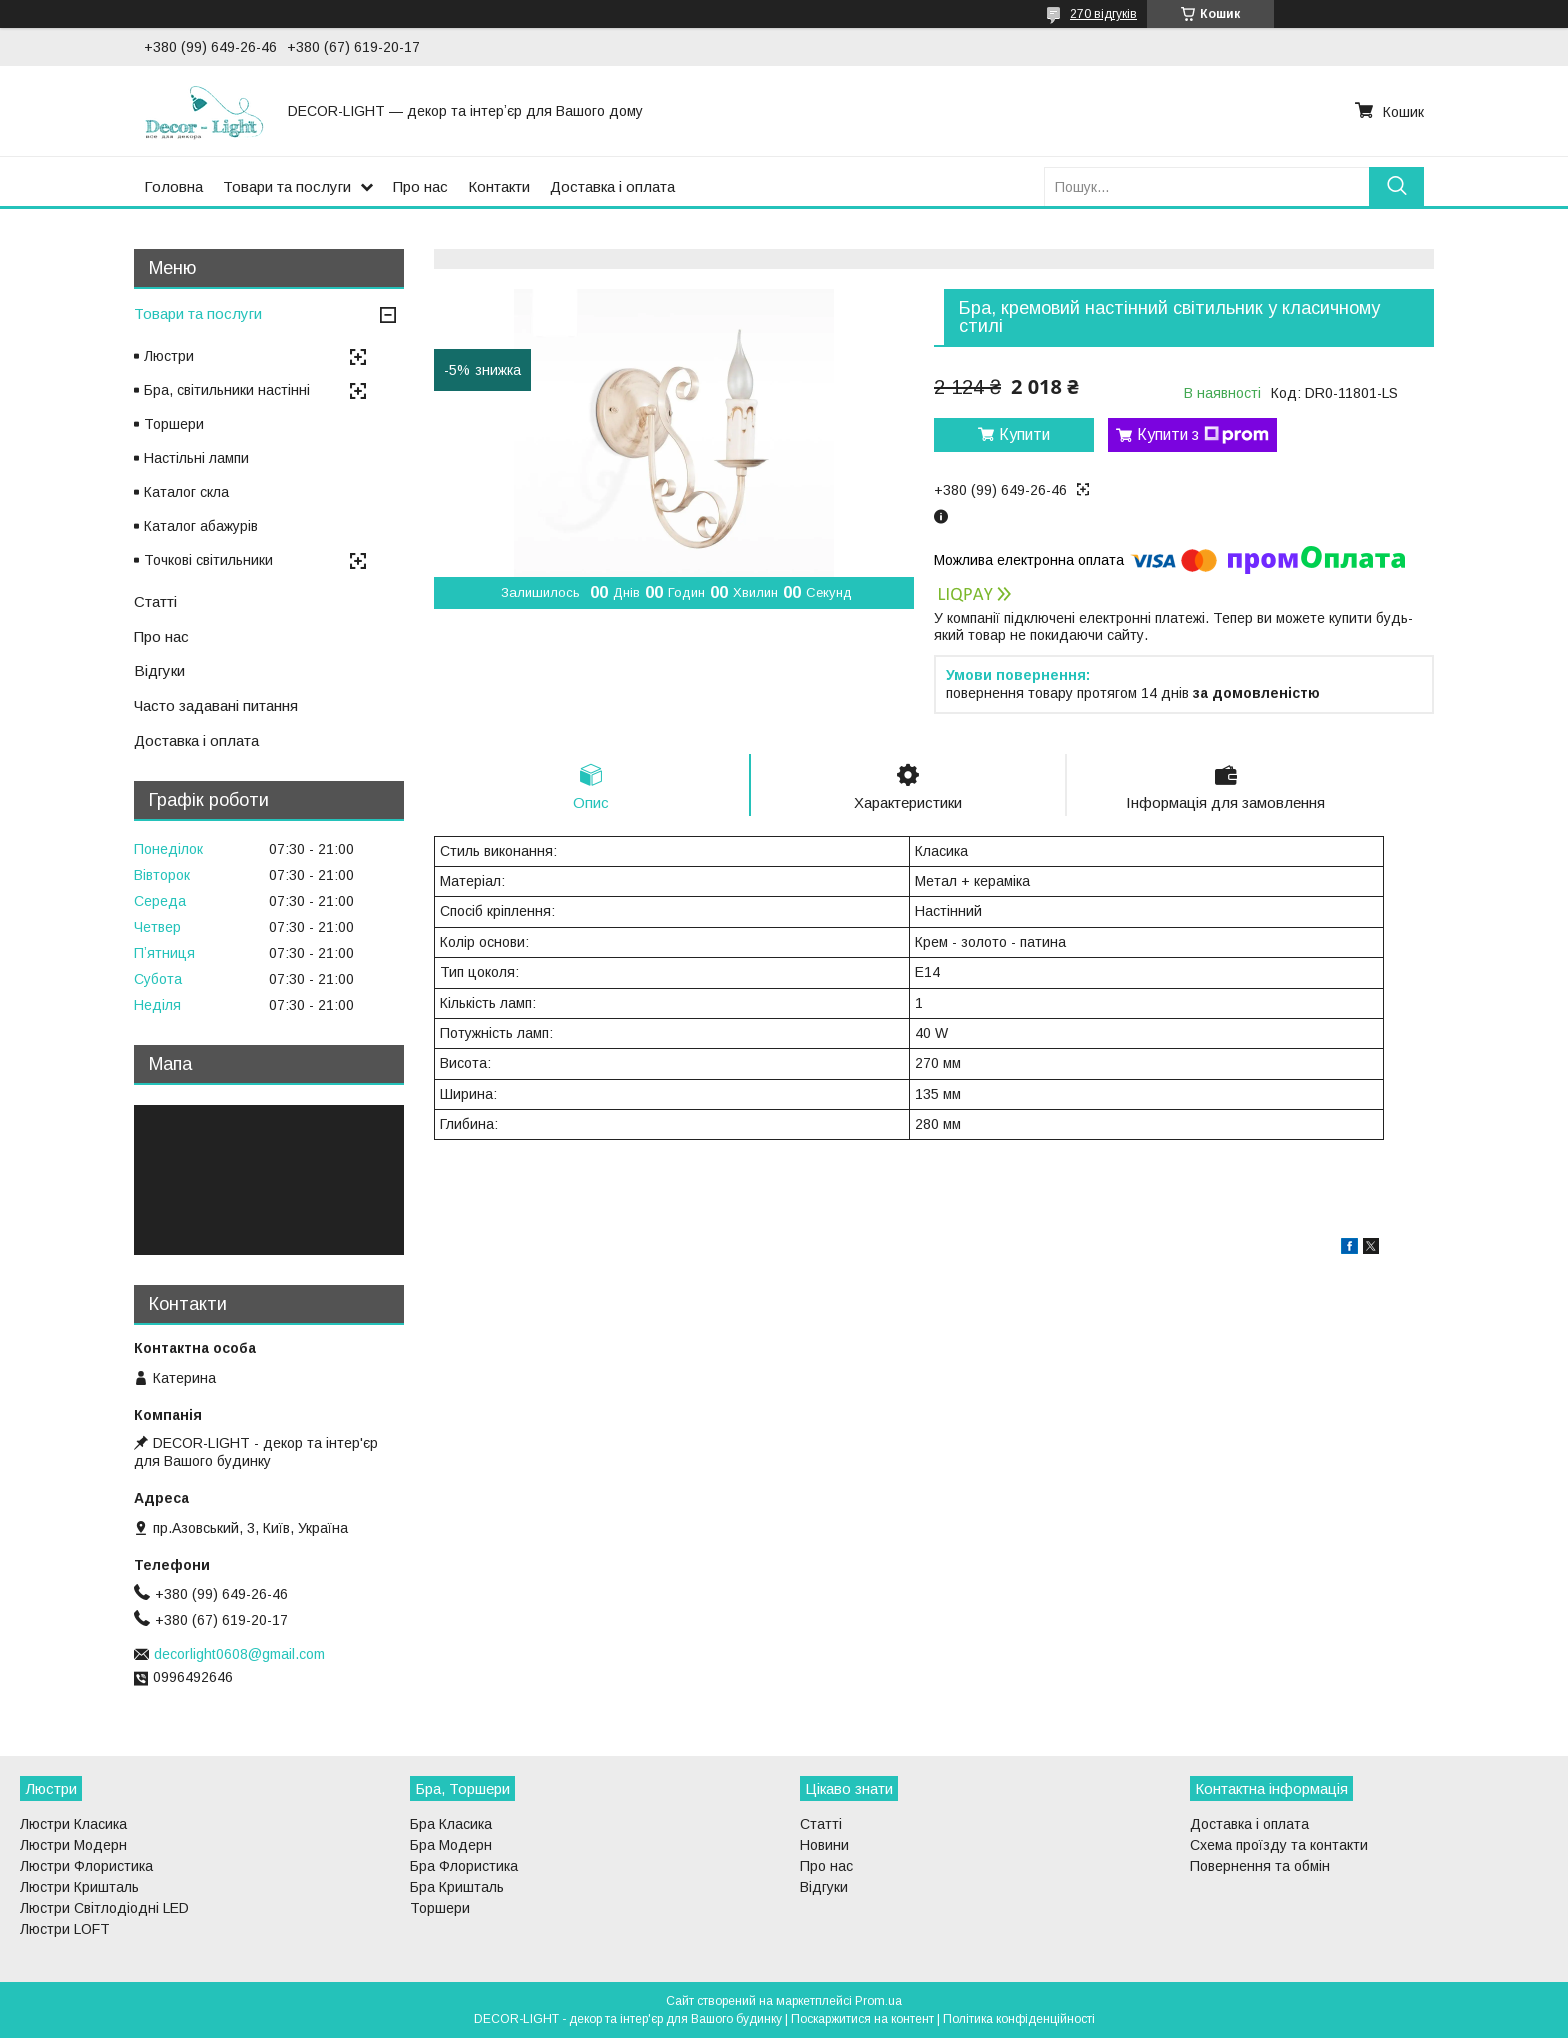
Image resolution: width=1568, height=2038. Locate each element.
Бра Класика (451, 1824)
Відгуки (159, 670)
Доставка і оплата (612, 186)
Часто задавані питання (216, 705)
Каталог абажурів (201, 526)
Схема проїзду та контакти (1279, 1845)
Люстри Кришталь (79, 1887)
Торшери (174, 424)
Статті (155, 601)
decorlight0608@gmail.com (239, 1654)
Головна (173, 186)
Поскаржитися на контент (862, 2019)
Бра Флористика (464, 1866)
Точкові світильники (208, 560)
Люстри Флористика (86, 1866)
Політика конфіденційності (1019, 2019)
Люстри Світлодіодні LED (104, 1908)
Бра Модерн (451, 1845)
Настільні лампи (196, 458)
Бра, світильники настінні (227, 390)
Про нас (420, 186)
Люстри (169, 356)
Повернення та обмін (1260, 1866)
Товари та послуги (287, 186)
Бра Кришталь (457, 1887)
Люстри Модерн (73, 1845)
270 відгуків (1103, 14)
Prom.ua (878, 2001)
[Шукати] (1396, 186)
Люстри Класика (73, 1824)
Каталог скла (186, 492)
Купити (1024, 434)
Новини (824, 1845)
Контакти (499, 186)
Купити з (1203, 435)
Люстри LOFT (65, 1929)
